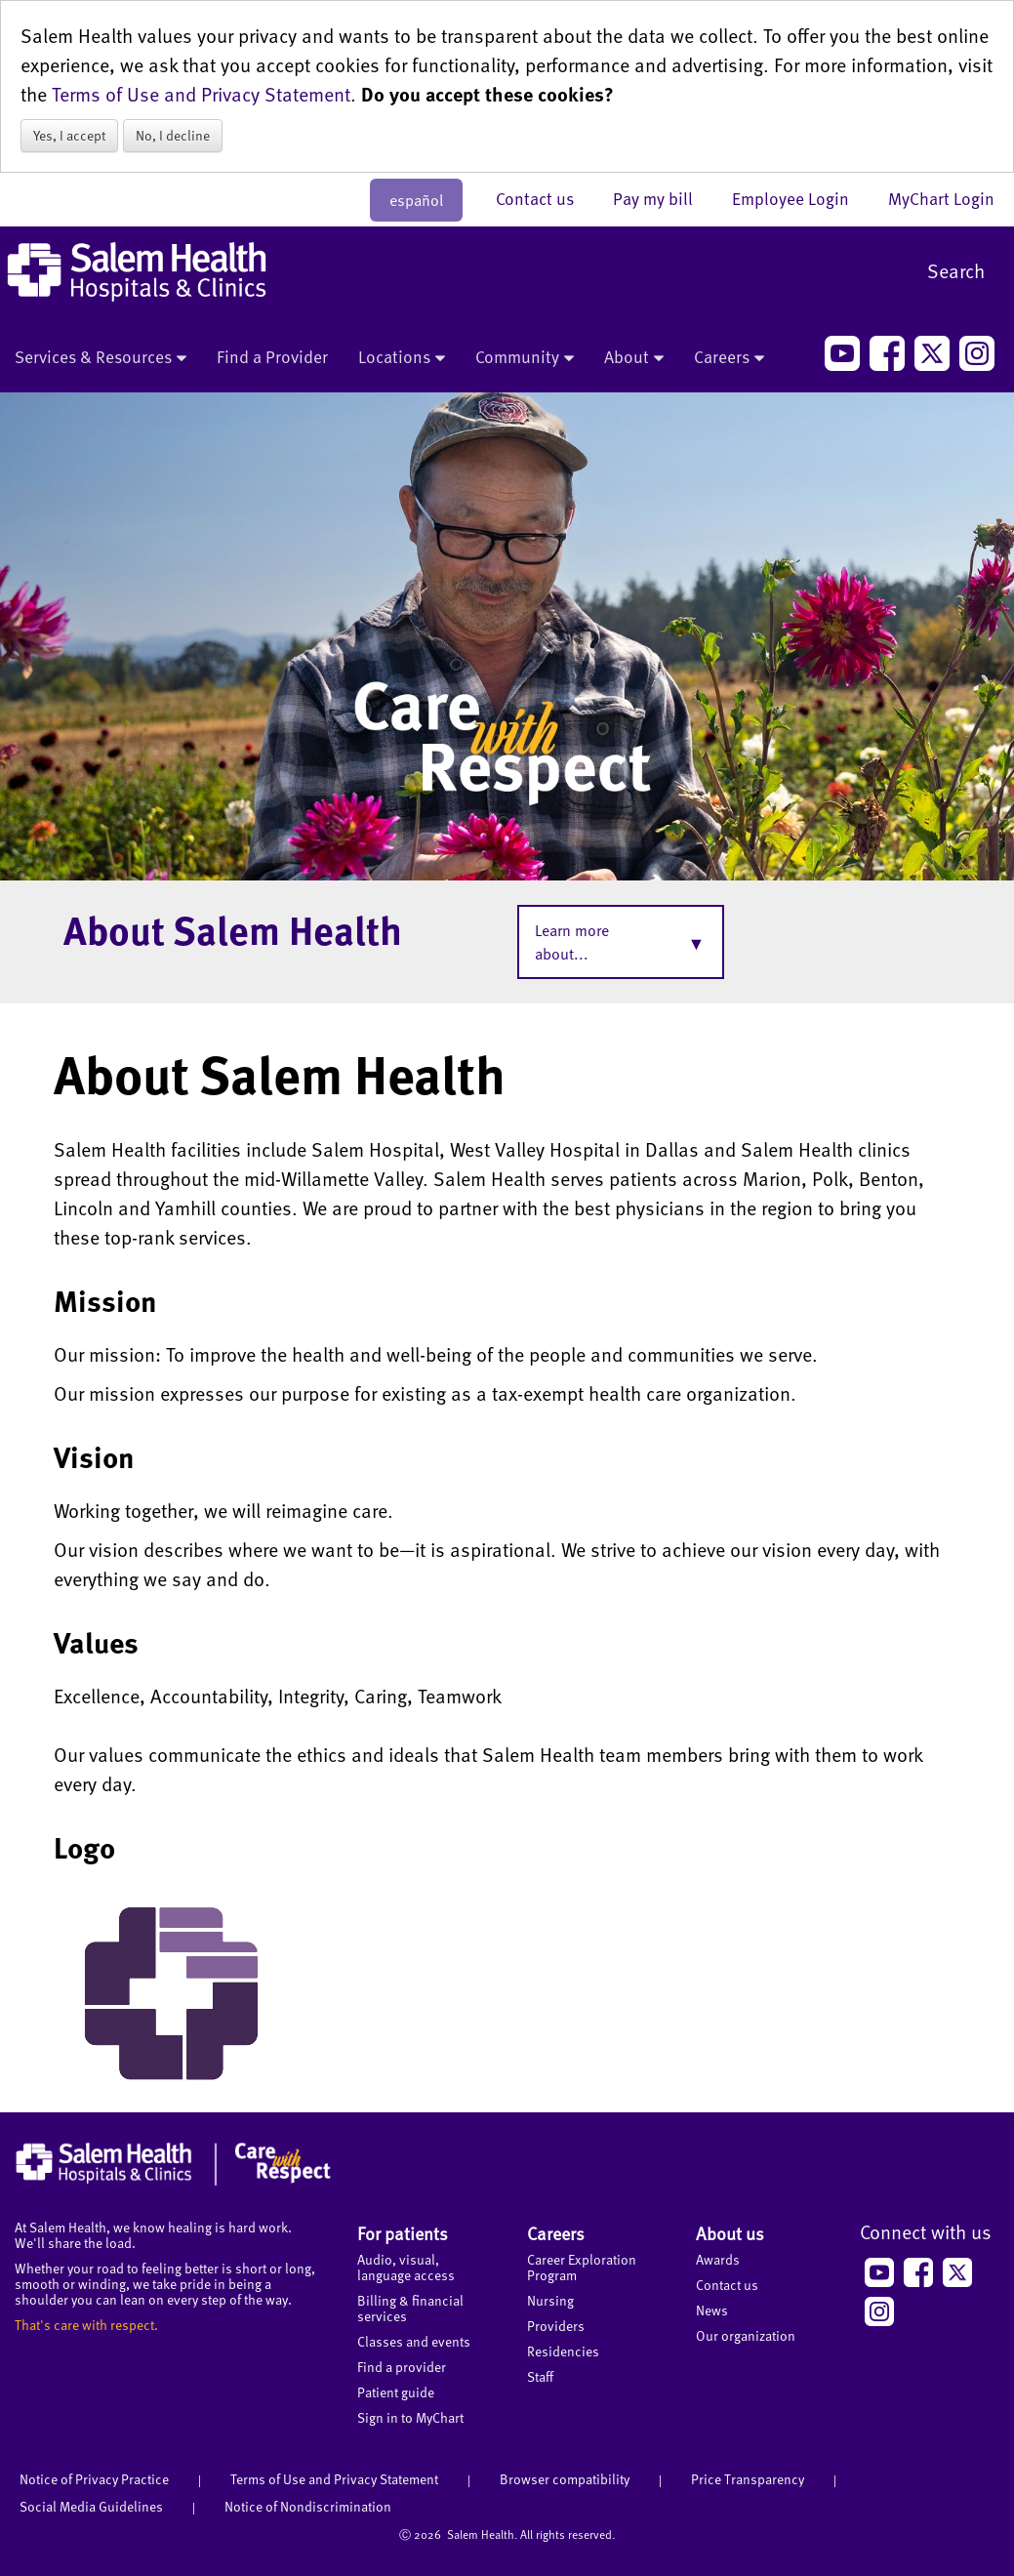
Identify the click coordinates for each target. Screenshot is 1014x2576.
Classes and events (413, 2341)
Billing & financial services (410, 2308)
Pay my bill (662, 198)
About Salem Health (232, 929)
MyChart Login (941, 198)
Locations (401, 358)
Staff (540, 2376)
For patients (402, 2233)
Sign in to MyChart (410, 2417)
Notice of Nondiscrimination (307, 2506)
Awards (718, 2259)
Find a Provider (272, 356)
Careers (729, 358)
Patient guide (395, 2392)
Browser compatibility (564, 2479)
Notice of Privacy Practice (94, 2479)
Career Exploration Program (581, 2267)
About (634, 358)
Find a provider (401, 2366)
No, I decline (173, 135)
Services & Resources (100, 358)
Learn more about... (572, 942)
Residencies (563, 2351)
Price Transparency (747, 2479)
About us (730, 2233)
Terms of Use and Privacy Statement (201, 93)
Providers (556, 2325)
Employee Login (800, 198)
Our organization (745, 2335)
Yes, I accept (69, 135)
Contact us (544, 198)
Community (524, 358)
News (712, 2310)
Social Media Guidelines (91, 2506)
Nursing (550, 2300)
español (416, 200)
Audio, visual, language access (406, 2267)
